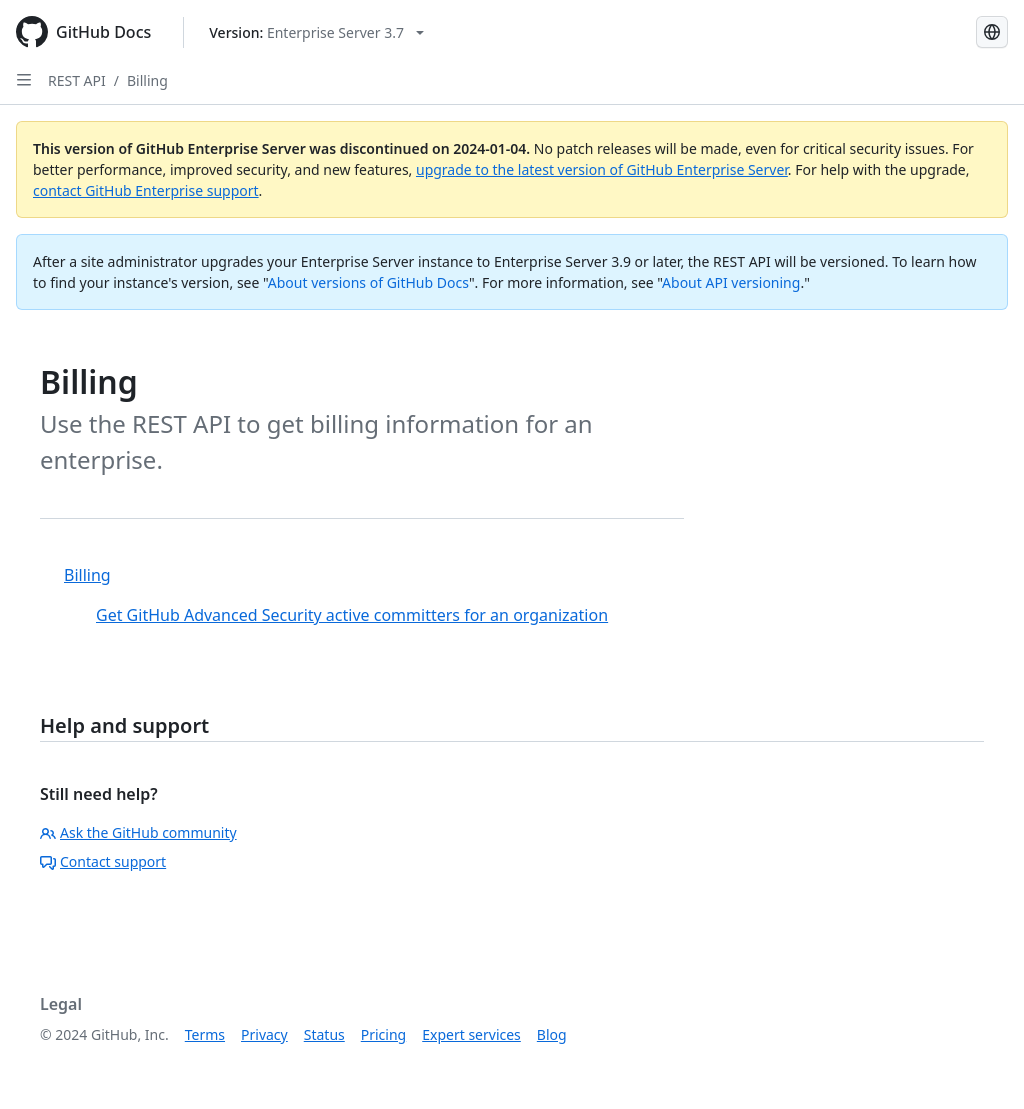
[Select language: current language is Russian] (992, 32)
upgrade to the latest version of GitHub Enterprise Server (602, 169)
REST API (77, 80)
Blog (552, 1034)
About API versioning (731, 282)
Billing (147, 80)
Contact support (103, 861)
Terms (205, 1034)
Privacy (264, 1034)
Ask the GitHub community (138, 832)
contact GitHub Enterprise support (146, 190)
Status (324, 1034)
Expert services (471, 1034)
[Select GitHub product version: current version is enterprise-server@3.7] (316, 32)
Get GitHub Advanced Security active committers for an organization (352, 615)
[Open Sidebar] (24, 80)
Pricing (383, 1034)
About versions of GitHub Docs (368, 282)
